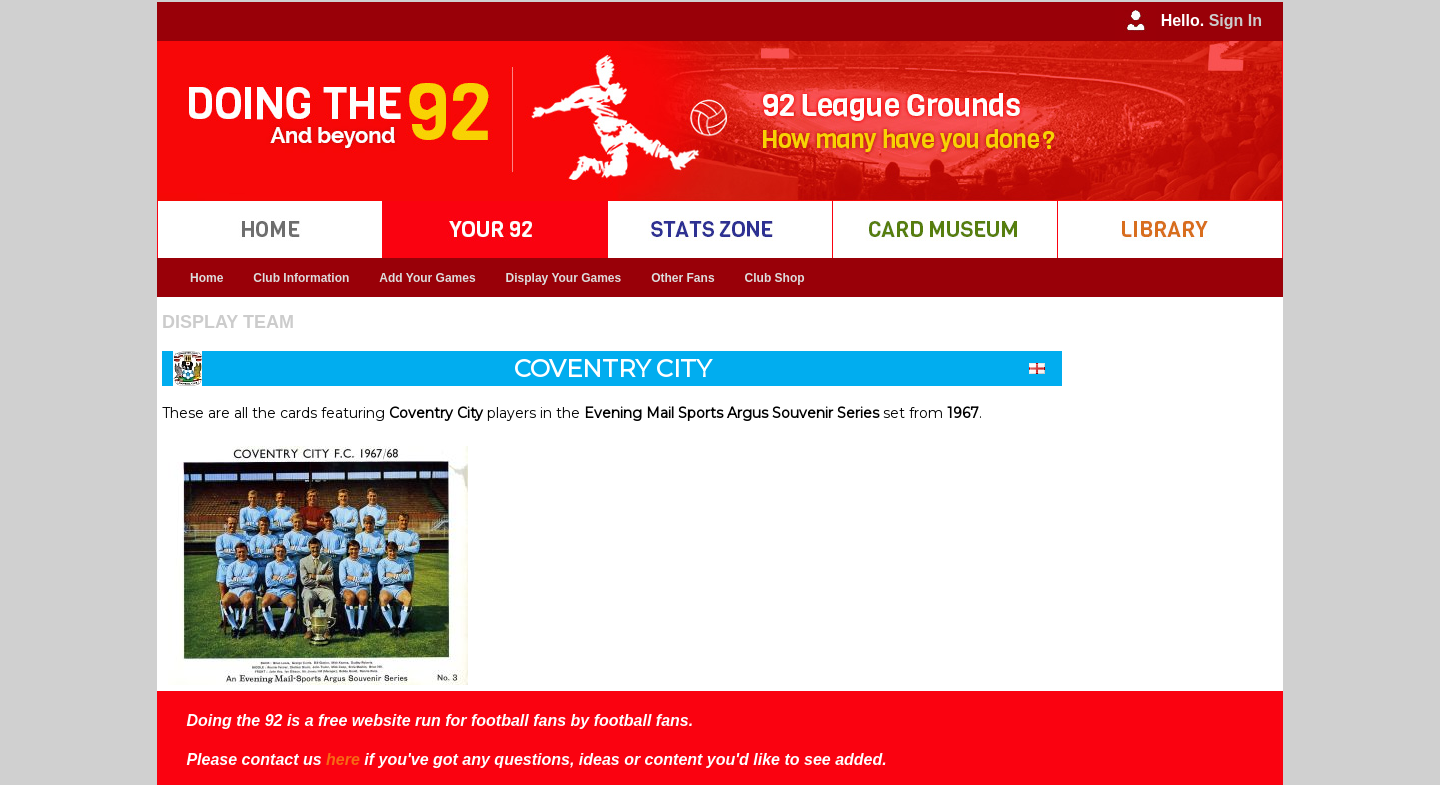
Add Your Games (427, 278)
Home (206, 278)
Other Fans (682, 278)
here (343, 759)
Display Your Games (564, 278)
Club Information (301, 278)
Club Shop (775, 278)
